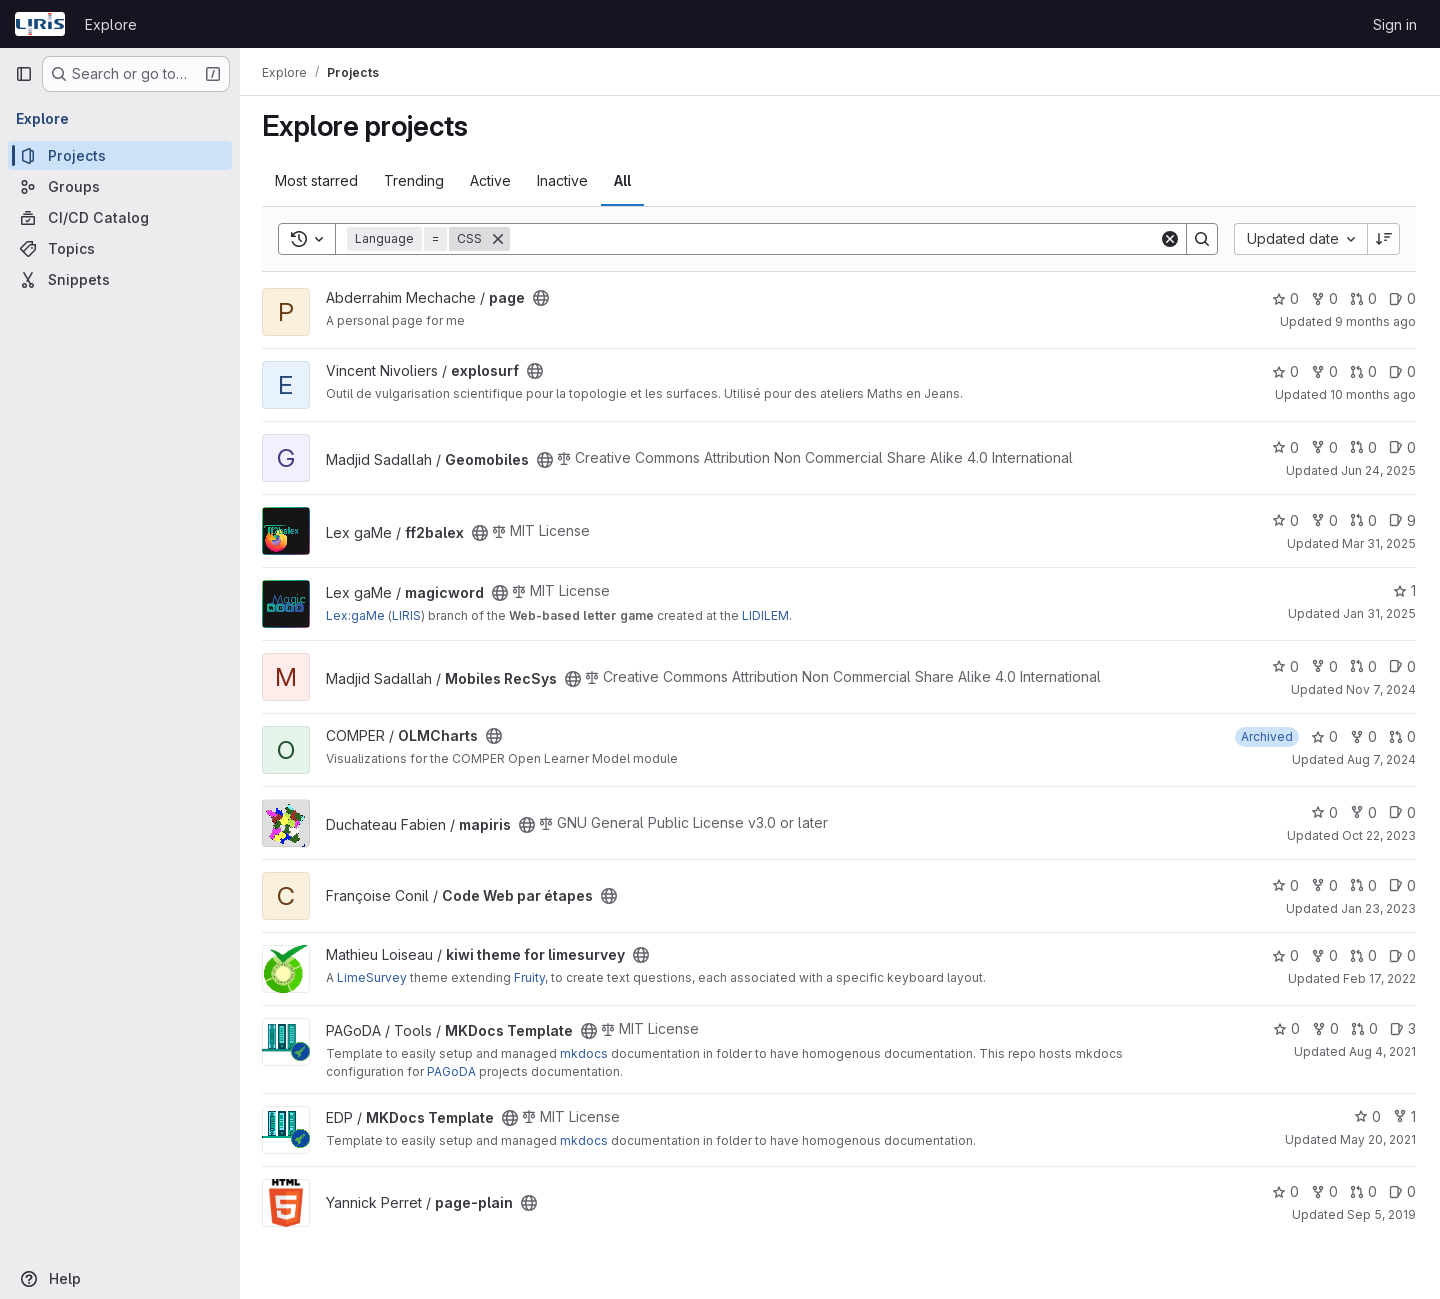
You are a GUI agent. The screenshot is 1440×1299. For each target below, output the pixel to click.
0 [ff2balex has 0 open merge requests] (1363, 520)
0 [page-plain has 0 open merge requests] (1363, 1191)
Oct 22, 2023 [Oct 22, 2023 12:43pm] (1379, 835)
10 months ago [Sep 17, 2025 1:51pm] (1373, 394)
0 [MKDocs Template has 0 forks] (1325, 1028)
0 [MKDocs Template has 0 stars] (1286, 1028)
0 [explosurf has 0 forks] (1324, 371)
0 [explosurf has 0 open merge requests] (1363, 371)
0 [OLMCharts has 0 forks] (1363, 736)
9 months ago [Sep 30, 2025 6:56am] (1375, 321)
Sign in (1395, 24)
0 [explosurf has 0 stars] (1285, 371)
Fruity (531, 977)
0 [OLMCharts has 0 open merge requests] (1402, 736)
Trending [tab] (416, 180)
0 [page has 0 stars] (1285, 298)
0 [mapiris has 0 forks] (1363, 812)
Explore (111, 24)
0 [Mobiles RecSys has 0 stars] (1285, 666)
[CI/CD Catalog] (120, 217)
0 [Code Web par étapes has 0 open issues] (1402, 885)
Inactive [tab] (564, 180)
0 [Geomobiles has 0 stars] (1285, 447)
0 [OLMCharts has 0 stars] (1324, 736)
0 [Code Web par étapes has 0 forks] (1324, 885)
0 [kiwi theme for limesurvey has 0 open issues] (1402, 955)
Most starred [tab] (318, 180)
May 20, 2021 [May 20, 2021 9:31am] (1378, 1139)
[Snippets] (120, 279)
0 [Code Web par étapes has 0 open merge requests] (1363, 885)
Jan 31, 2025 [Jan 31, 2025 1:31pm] (1379, 613)
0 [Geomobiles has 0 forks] (1324, 447)
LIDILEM (767, 615)
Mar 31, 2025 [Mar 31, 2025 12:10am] (1379, 543)
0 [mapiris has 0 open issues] (1402, 812)
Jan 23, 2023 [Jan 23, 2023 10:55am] (1378, 908)
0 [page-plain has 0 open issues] (1402, 1191)
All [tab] (624, 180)
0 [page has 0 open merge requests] (1363, 298)
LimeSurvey (374, 977)
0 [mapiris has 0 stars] (1324, 812)
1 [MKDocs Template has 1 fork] (1404, 1116)
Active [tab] (492, 180)
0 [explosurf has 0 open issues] (1402, 371)
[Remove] (500, 239)
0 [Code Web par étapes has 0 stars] (1285, 885)
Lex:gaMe (357, 615)
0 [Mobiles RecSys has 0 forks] (1324, 666)
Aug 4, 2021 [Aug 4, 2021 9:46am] (1382, 1051)
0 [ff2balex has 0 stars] (1285, 520)
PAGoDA (453, 1071)
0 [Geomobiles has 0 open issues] (1402, 447)
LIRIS (408, 615)
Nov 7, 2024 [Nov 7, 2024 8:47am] (1381, 689)
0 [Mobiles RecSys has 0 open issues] (1402, 666)
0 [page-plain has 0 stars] (1285, 1191)
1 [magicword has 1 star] (1404, 590)
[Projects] (120, 155)
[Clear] (1170, 239)
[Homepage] (40, 24)
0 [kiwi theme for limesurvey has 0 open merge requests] (1363, 955)
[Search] (835, 239)
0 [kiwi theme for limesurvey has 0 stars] (1285, 955)
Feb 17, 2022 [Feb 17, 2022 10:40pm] (1379, 978)
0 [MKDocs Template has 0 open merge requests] (1364, 1028)
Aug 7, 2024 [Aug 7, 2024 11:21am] (1381, 759)
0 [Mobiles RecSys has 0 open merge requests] (1363, 666)
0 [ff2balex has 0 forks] (1324, 520)
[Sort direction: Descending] (1384, 239)
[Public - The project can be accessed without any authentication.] (543, 298)
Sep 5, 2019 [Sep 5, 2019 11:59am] (1381, 1214)
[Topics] (120, 248)
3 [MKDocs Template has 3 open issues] (1403, 1028)
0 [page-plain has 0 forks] (1324, 1191)
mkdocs (586, 1053)
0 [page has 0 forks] (1324, 298)
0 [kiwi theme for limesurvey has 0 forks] (1324, 955)
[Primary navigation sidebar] (24, 74)
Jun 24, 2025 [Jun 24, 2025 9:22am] (1378, 470)
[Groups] (120, 186)
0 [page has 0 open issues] (1402, 298)
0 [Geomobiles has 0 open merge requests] (1363, 447)
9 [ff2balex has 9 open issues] (1402, 520)
